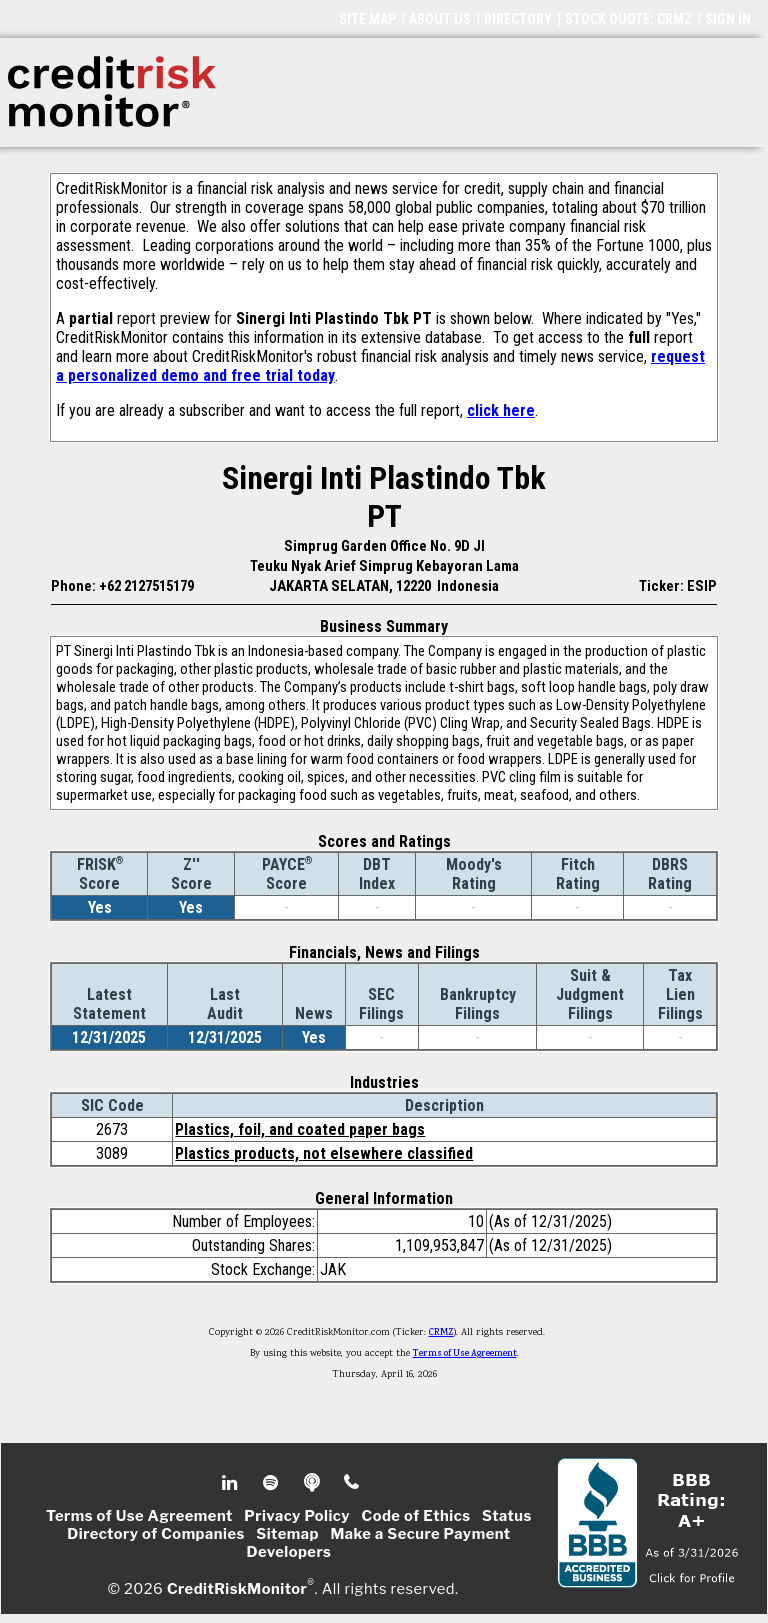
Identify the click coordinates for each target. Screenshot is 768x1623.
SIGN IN (728, 19)
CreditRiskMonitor (237, 1589)
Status (507, 1516)
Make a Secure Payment (420, 1534)
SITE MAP (367, 19)
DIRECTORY (518, 19)
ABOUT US (440, 19)
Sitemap (287, 1534)
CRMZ (441, 1333)
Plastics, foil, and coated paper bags (300, 1129)
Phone (352, 1483)
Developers (289, 1552)
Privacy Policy (297, 1516)
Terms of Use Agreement (465, 1354)
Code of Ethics (416, 1516)
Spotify (272, 1483)
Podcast (313, 1483)
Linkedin (232, 1483)
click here (501, 410)
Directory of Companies (155, 1534)
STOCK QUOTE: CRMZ (628, 19)
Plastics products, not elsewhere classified (324, 1153)
